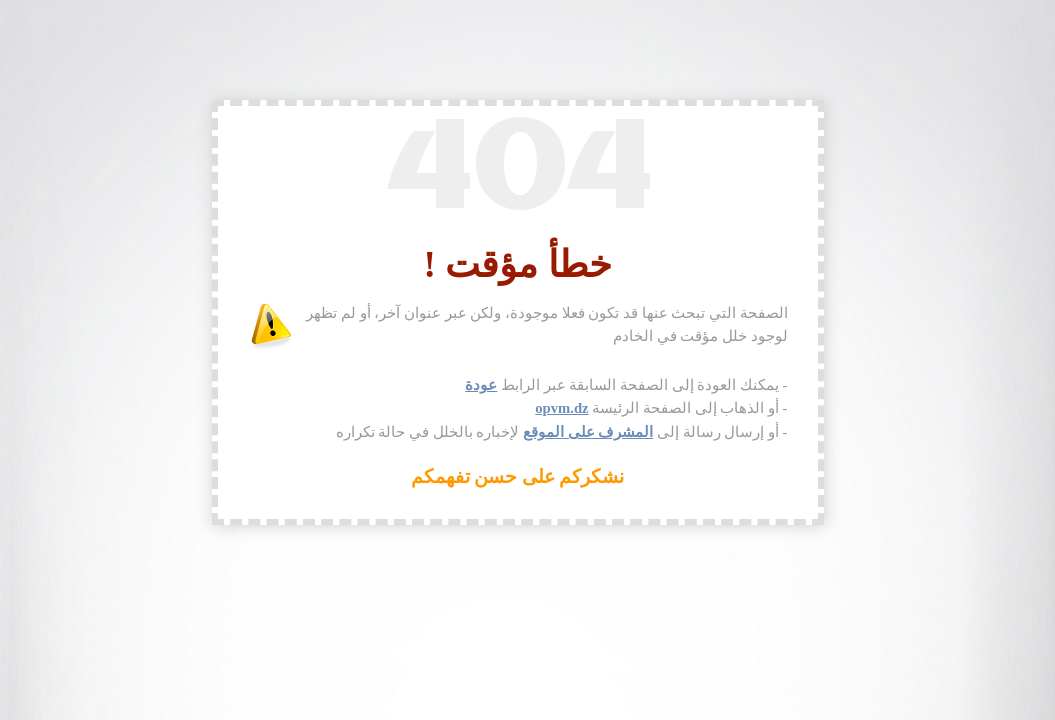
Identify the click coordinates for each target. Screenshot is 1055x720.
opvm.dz (561, 408)
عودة (481, 385)
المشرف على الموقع (588, 432)
